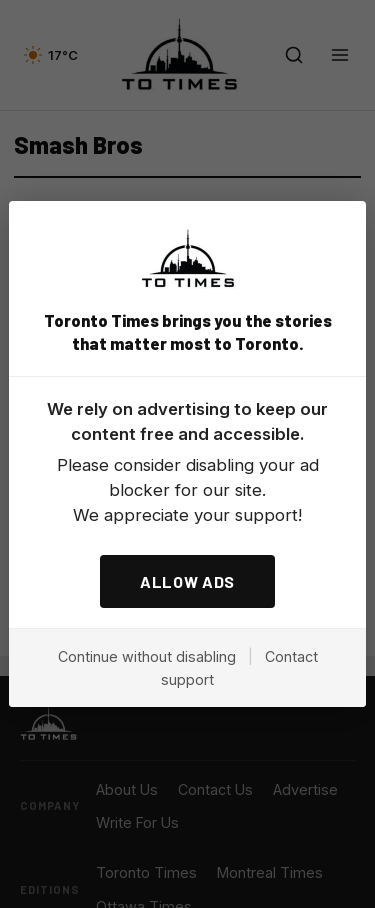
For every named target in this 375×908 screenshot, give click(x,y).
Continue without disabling (147, 656)
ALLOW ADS (187, 581)
